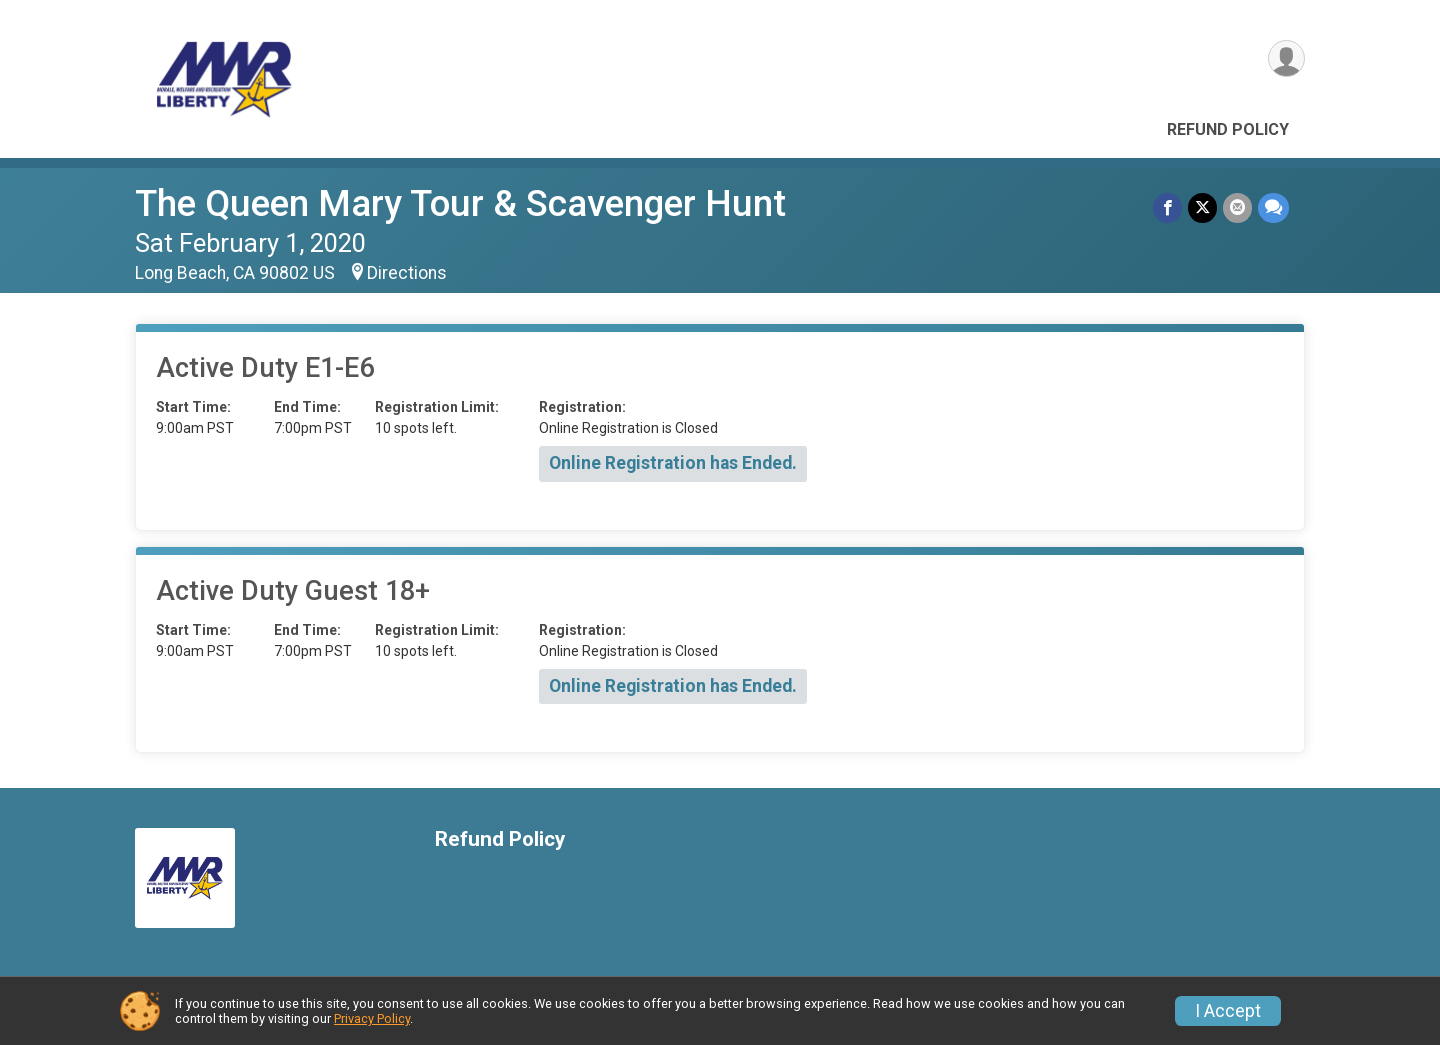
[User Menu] (1286, 58)
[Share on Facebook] (1167, 207)
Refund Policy (1228, 129)
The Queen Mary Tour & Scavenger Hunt (460, 203)
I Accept (1228, 1011)
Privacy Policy (372, 1018)
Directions (407, 273)
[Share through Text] (1273, 207)
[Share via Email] (1237, 207)
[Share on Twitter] (1202, 207)
